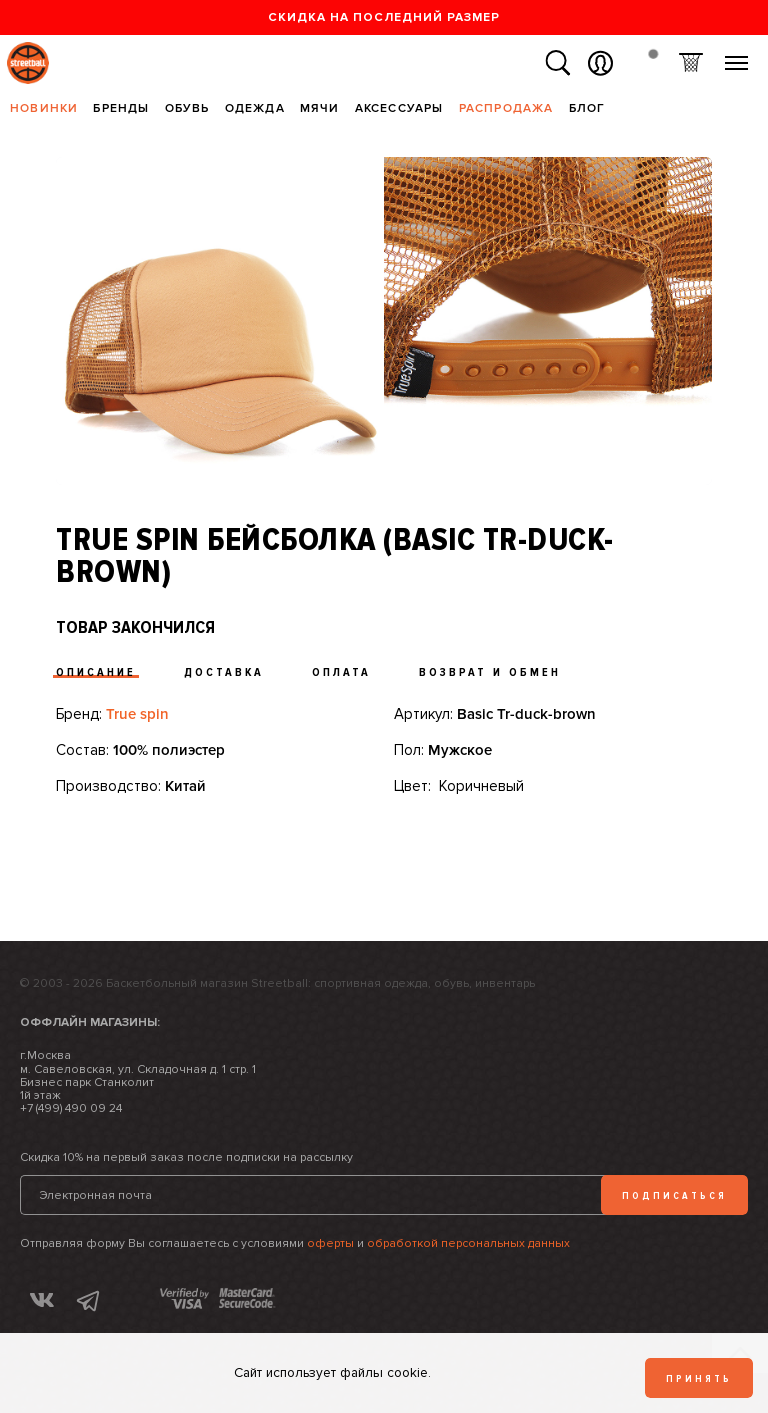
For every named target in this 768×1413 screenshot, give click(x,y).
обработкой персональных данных (468, 1243)
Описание (96, 672)
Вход (600, 63)
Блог (587, 108)
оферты (330, 1243)
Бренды (121, 108)
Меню (736, 55)
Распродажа (506, 108)
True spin (137, 714)
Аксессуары (399, 108)
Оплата (341, 672)
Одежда (255, 108)
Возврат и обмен (490, 672)
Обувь (187, 108)
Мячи (320, 108)
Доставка (224, 672)
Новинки (44, 108)
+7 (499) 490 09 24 (71, 1108)
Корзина (690, 63)
